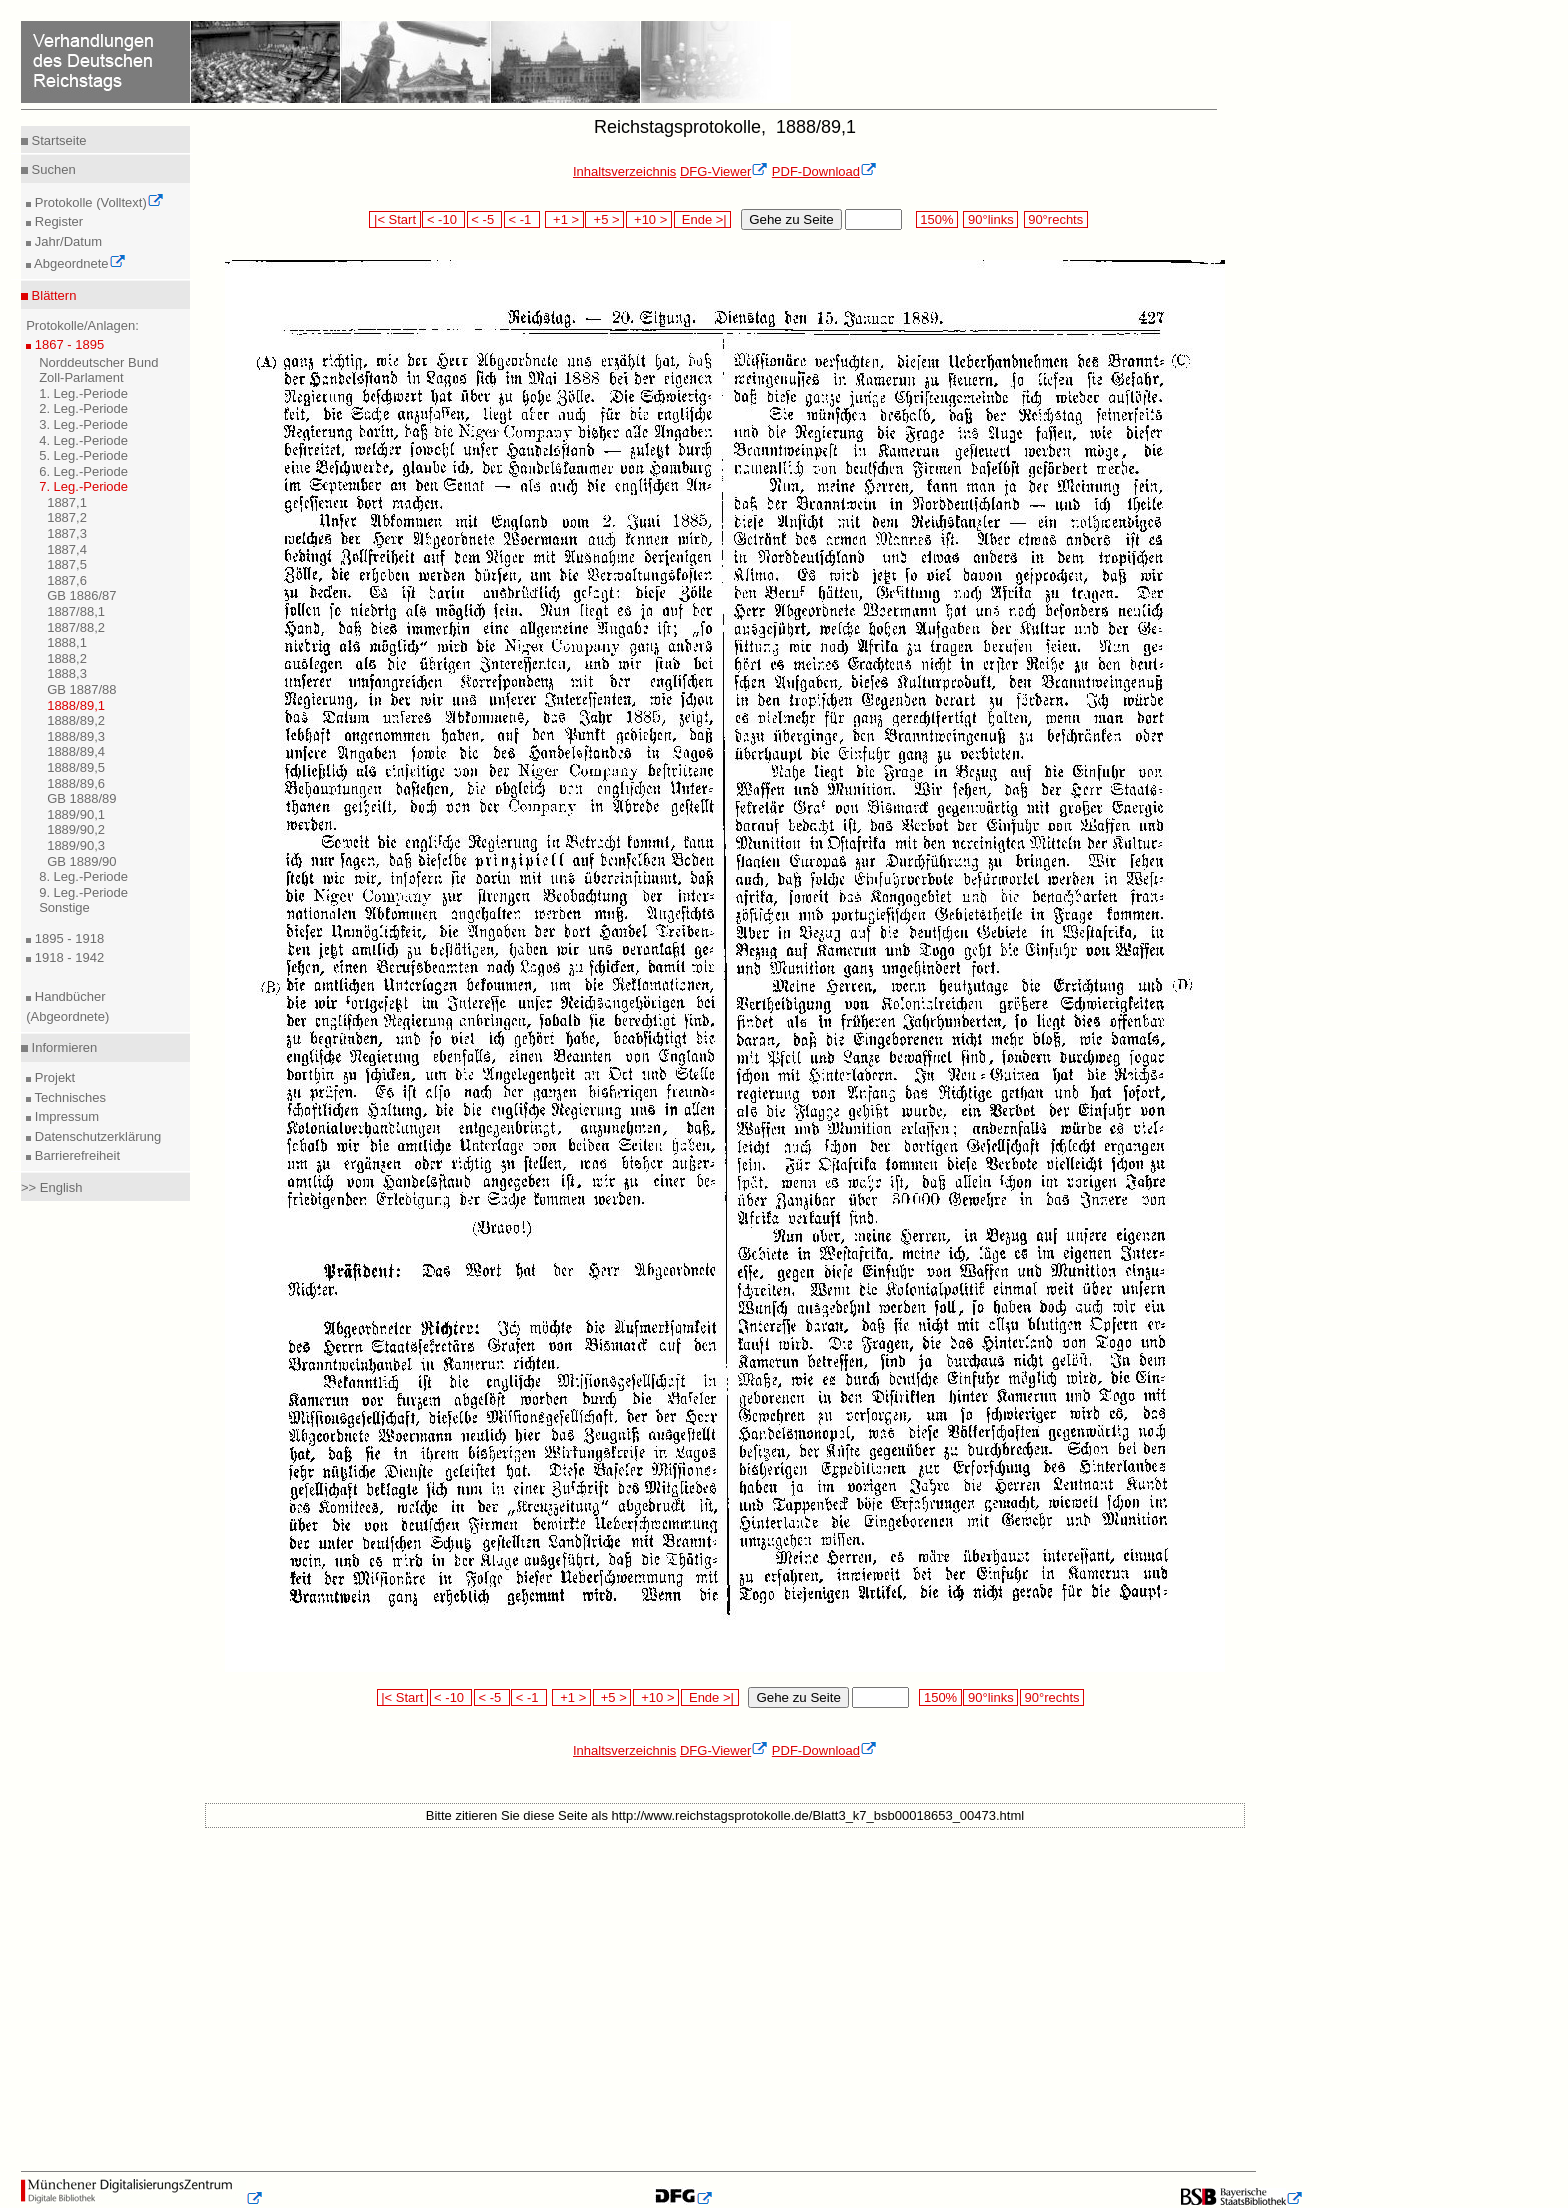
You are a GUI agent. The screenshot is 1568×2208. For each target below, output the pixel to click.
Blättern (52, 295)
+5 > (604, 219)
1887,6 (67, 580)
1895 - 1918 (67, 938)
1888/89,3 (76, 736)
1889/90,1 (76, 814)
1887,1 (67, 502)
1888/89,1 (76, 705)
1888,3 (67, 673)
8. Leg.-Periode (83, 876)
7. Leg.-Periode (83, 486)
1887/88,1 (76, 611)
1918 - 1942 (67, 957)
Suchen (52, 169)
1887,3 (67, 533)
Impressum (65, 1116)
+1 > (564, 219)
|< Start (394, 219)
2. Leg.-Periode (83, 408)
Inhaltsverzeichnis (624, 171)
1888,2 (67, 658)
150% (937, 219)
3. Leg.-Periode (83, 424)
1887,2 (67, 517)
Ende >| (703, 219)
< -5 (485, 219)
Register (57, 221)
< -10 (443, 219)
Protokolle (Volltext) (97, 202)
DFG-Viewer (724, 171)
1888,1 (67, 642)
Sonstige (64, 907)
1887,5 (67, 564)
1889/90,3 (76, 845)
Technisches (68, 1097)
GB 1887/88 (81, 689)
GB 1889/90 (81, 861)
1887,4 (67, 549)
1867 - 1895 (67, 344)
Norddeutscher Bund (98, 362)
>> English (51, 1187)
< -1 (522, 219)
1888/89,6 (76, 783)
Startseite (57, 140)
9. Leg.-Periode (83, 892)
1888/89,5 (76, 767)
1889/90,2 (76, 829)
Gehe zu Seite (791, 219)
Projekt (53, 1077)
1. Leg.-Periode (83, 393)
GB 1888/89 (81, 798)
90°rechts (1056, 219)
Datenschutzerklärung (96, 1136)
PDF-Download (824, 171)
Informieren (62, 1047)
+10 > (649, 219)
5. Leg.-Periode (83, 455)
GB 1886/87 (81, 595)
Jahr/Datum (66, 241)
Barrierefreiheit (75, 1155)
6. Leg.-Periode (83, 471)
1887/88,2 (76, 627)
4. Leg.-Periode (83, 440)
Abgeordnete (78, 263)
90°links (990, 219)
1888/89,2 (76, 720)
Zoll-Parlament (81, 377)
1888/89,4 (76, 751)
